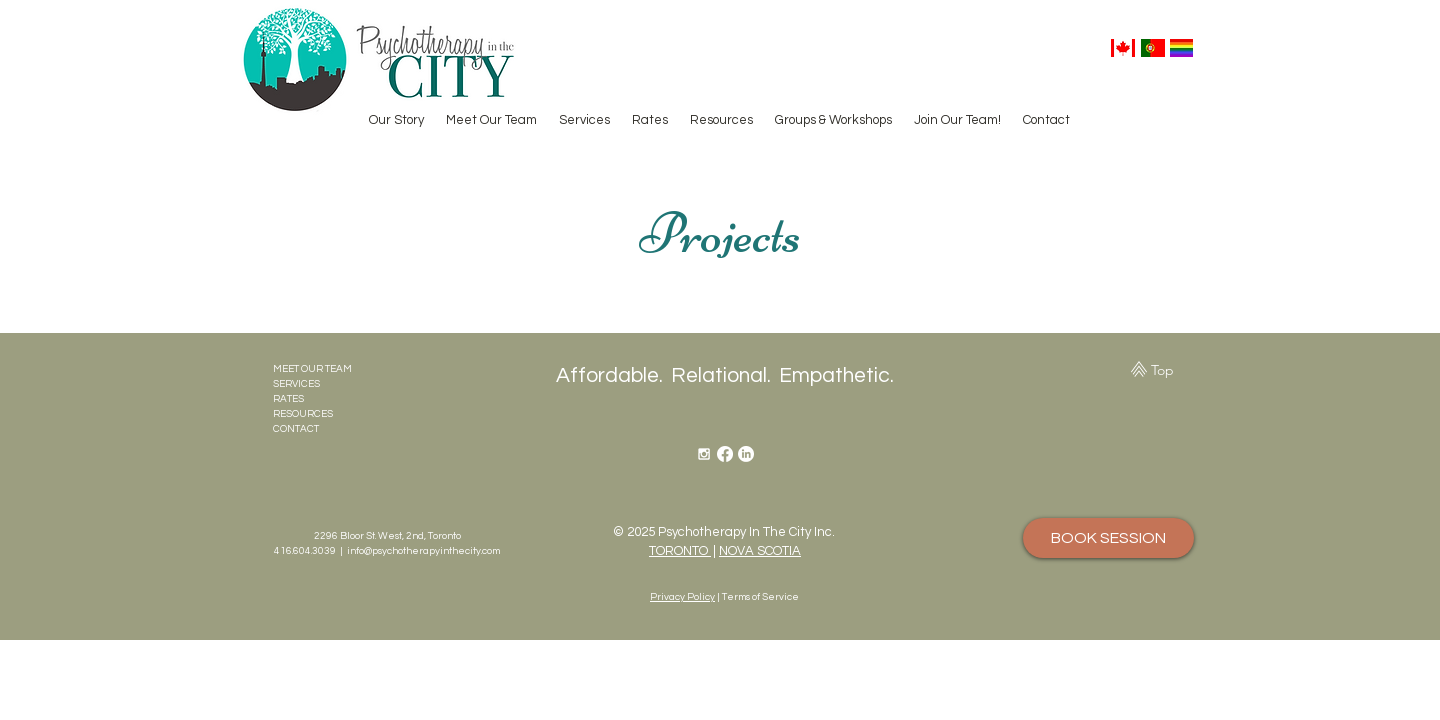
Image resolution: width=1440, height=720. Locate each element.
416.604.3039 (305, 551)
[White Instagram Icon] (704, 454)
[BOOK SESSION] (1108, 538)
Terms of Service (760, 597)
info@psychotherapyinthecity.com (423, 551)
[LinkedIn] (746, 454)
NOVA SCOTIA (760, 551)
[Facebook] (725, 454)
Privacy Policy (682, 597)
